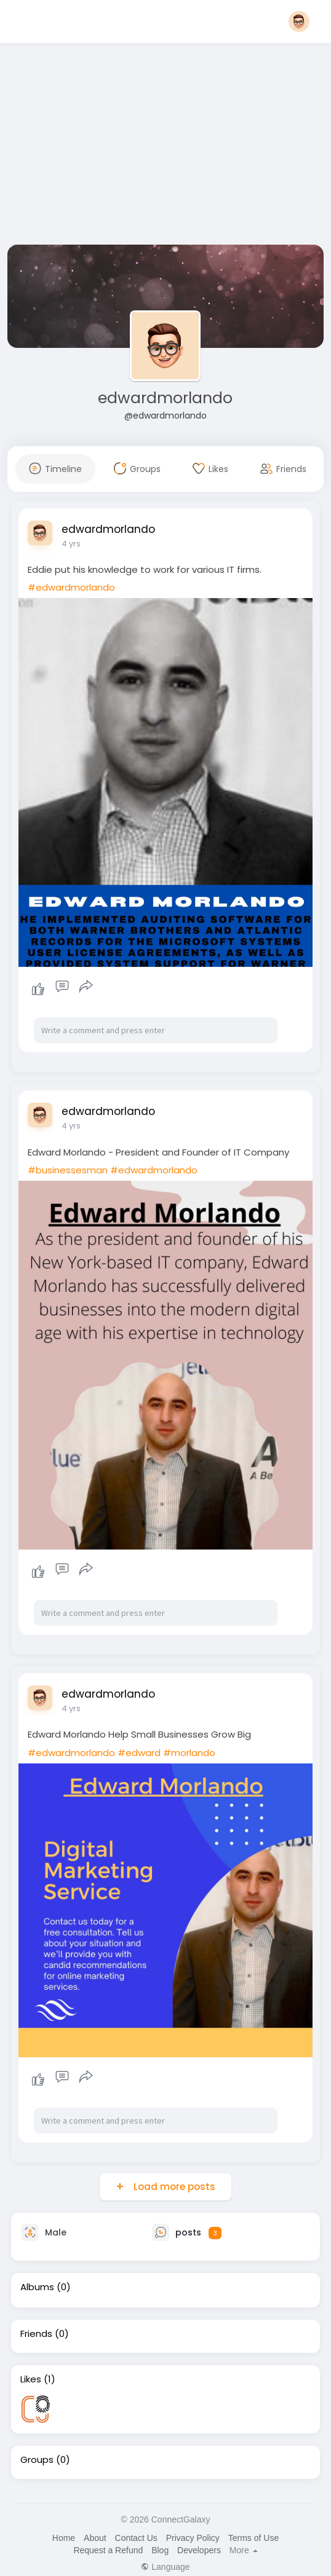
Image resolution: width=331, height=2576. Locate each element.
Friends (36, 2334)
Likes (30, 2379)
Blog (160, 2550)
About (95, 2538)
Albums (37, 2287)
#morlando (189, 1752)
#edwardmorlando (71, 587)
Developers (199, 2550)
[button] (299, 21)
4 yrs (71, 543)
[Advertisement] (165, 146)
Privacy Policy (193, 2538)
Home (63, 2538)
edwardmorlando (165, 398)
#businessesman (68, 1170)
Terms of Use (253, 2538)
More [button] (243, 2550)
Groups (37, 2460)
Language (165, 2566)
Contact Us (136, 2538)
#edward (139, 1752)
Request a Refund (108, 2550)
